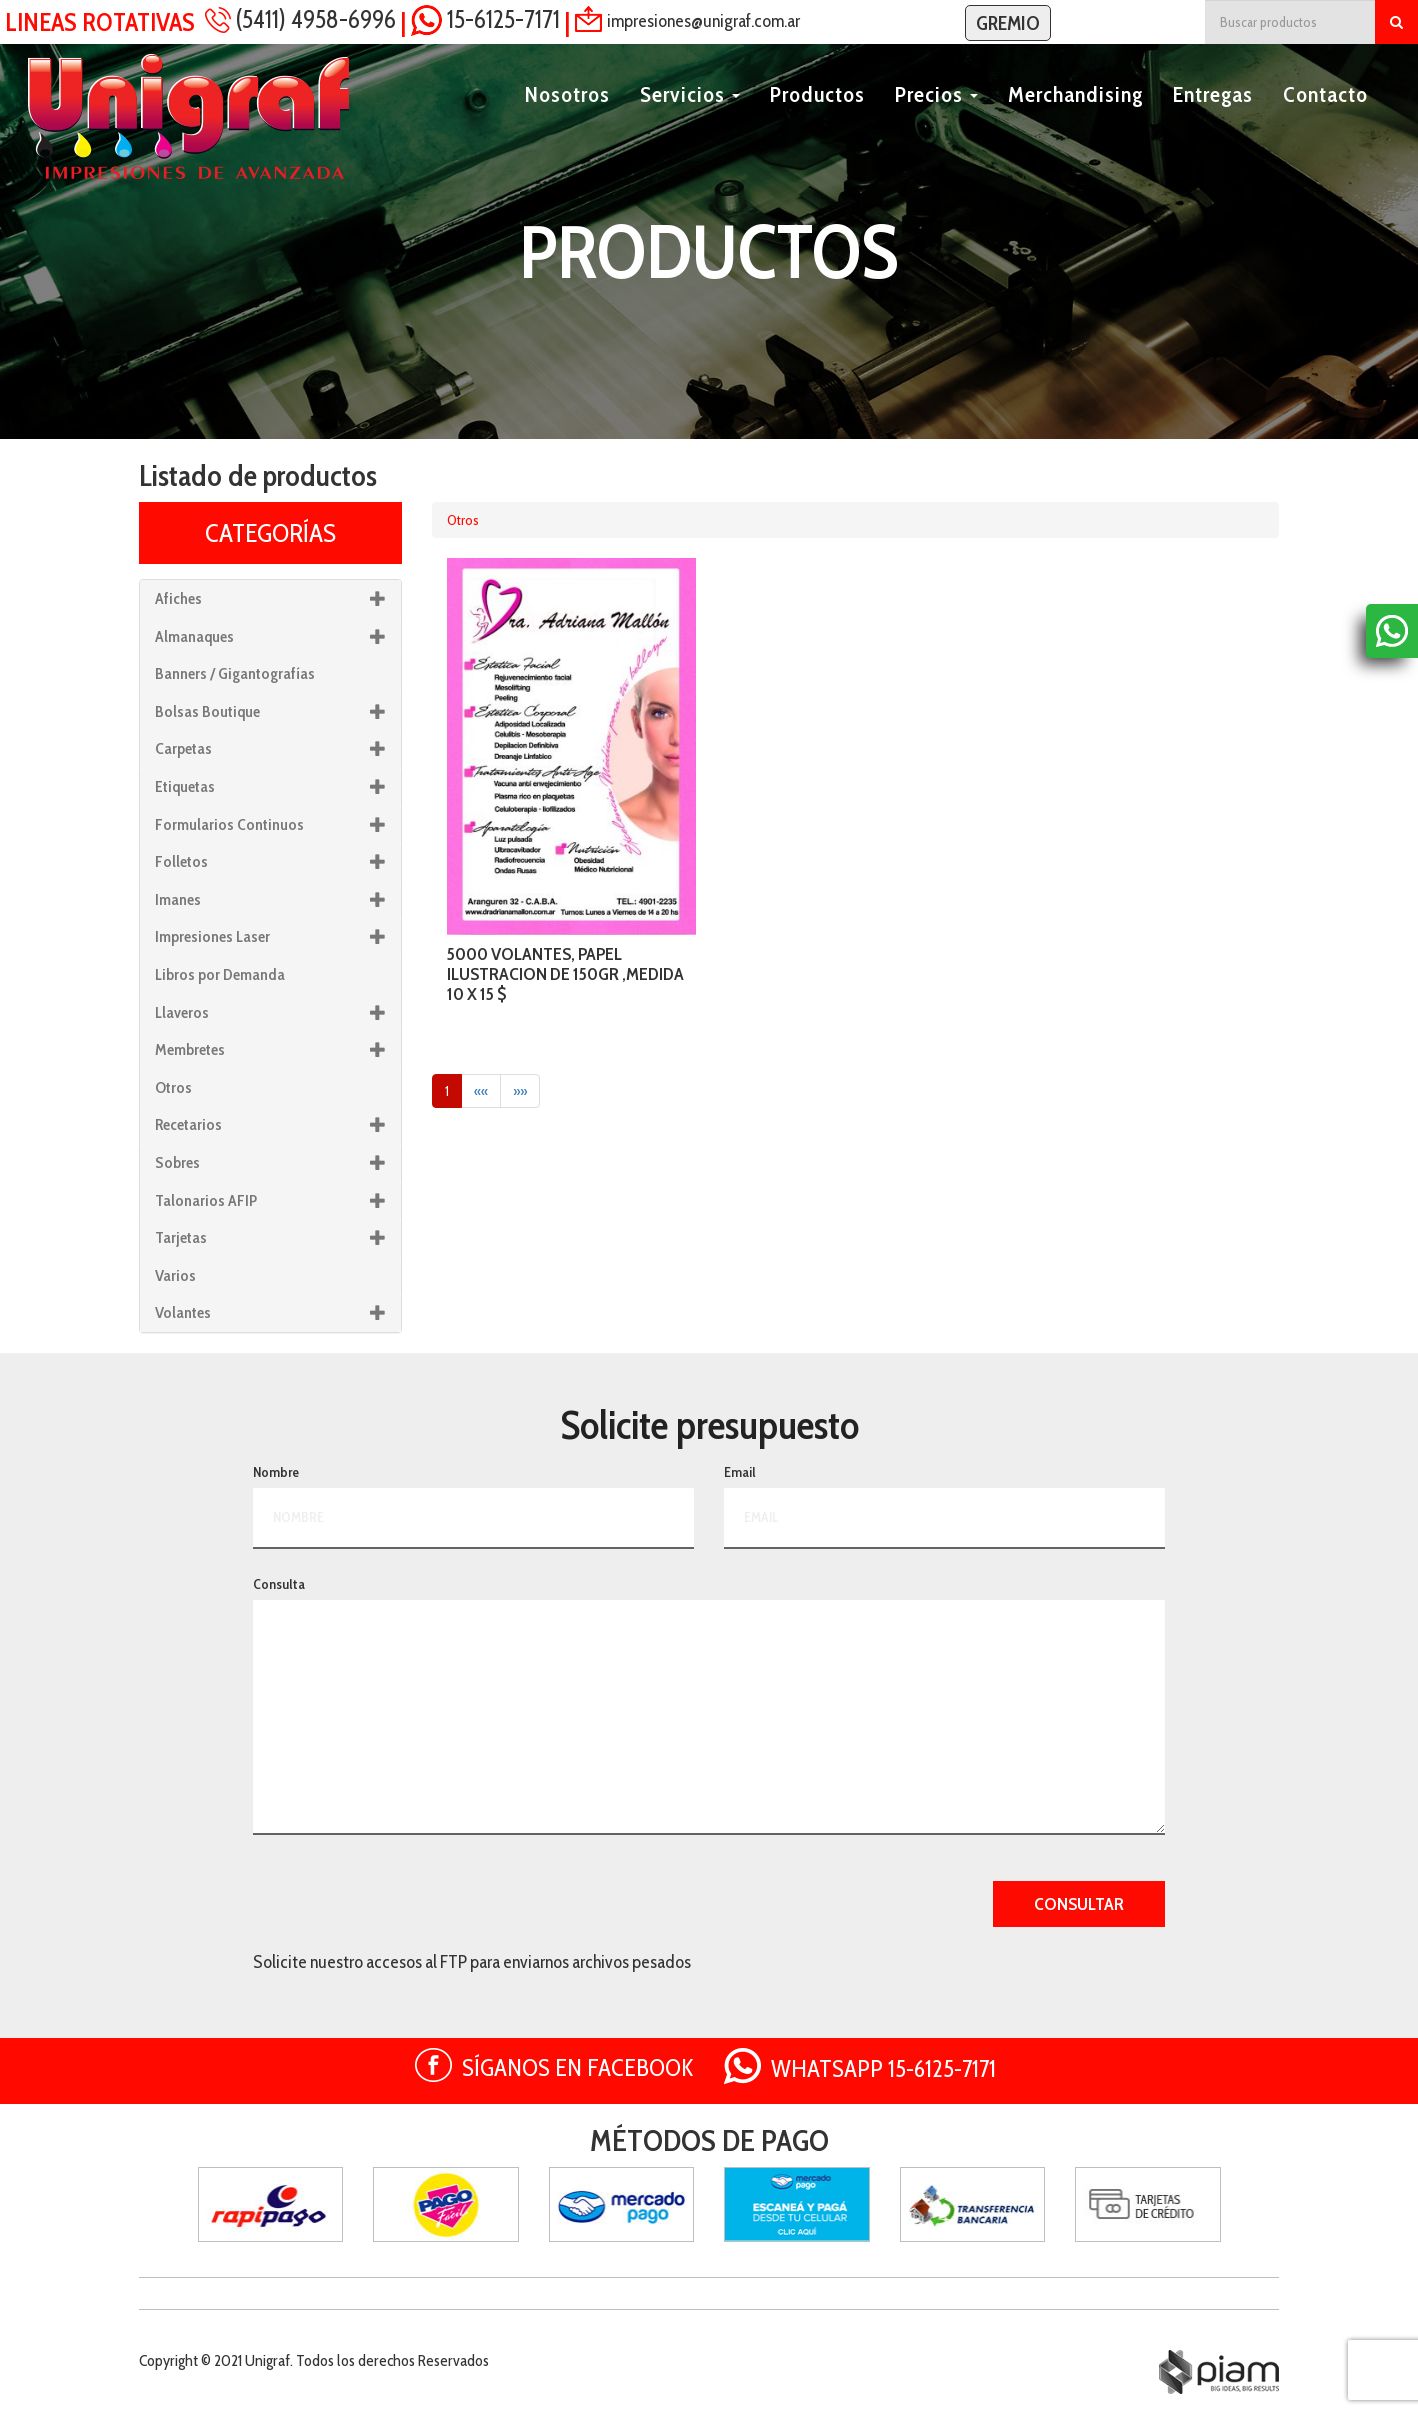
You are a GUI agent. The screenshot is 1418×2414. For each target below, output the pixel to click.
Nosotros (567, 116)
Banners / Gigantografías (235, 673)
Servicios (690, 116)
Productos (817, 116)
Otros (463, 520)
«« (481, 1091)
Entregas (1213, 116)
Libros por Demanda (220, 974)
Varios (175, 1275)
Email (740, 1472)
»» (520, 1091)
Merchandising (1075, 116)
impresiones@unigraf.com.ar (703, 20)
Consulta (279, 1584)
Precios (936, 116)
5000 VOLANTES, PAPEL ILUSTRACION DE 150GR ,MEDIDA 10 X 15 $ (565, 974)
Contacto (1325, 116)
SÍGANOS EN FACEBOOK (578, 2067)
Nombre (276, 1472)
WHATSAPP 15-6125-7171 (883, 2068)
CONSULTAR (1079, 1904)
